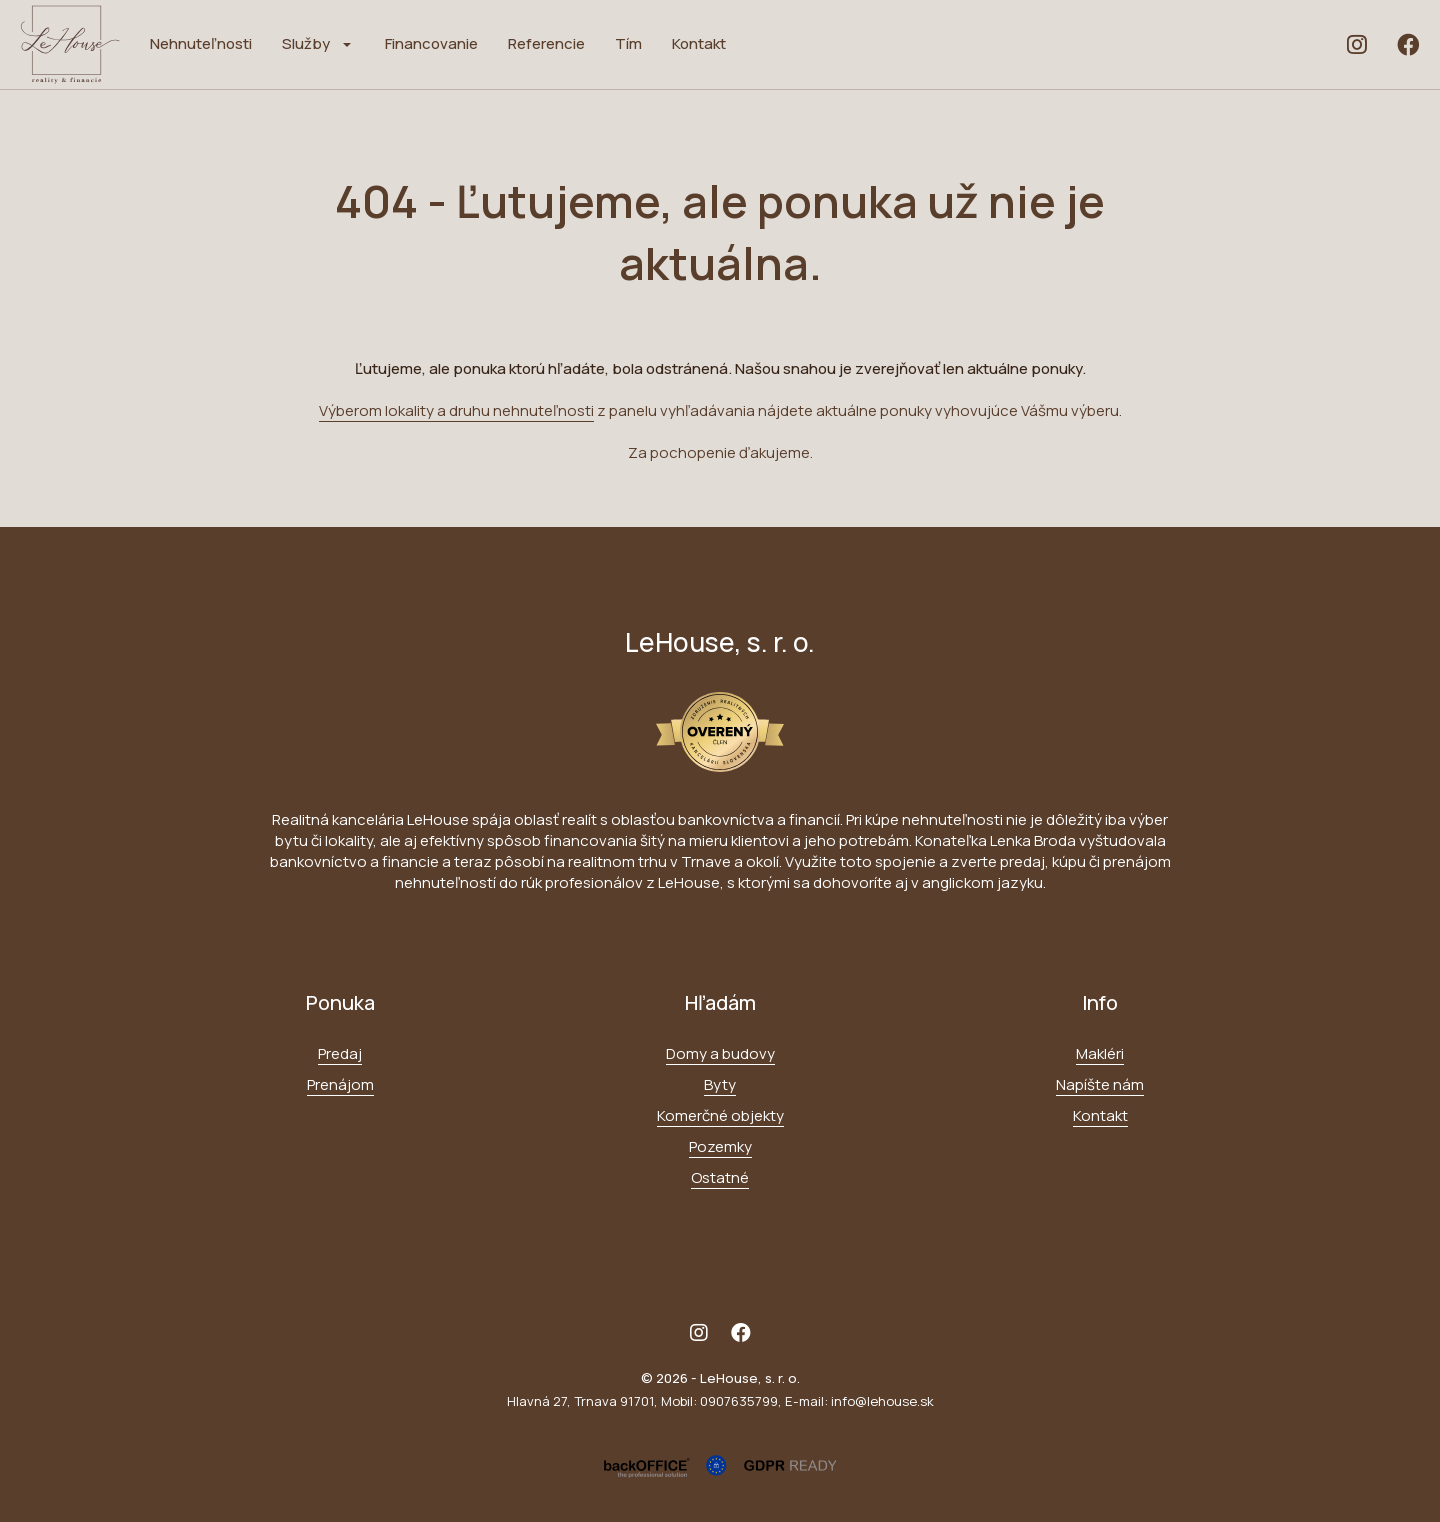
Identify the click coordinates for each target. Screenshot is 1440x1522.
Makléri (1100, 1053)
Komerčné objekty (720, 1115)
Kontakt (699, 43)
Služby (306, 43)
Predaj (340, 1053)
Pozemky (720, 1146)
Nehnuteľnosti (201, 43)
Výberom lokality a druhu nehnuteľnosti (456, 410)
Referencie (546, 43)
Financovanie (431, 43)
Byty (720, 1084)
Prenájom (340, 1084)
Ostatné (720, 1177)
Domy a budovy (720, 1053)
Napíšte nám (1100, 1084)
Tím (628, 43)
